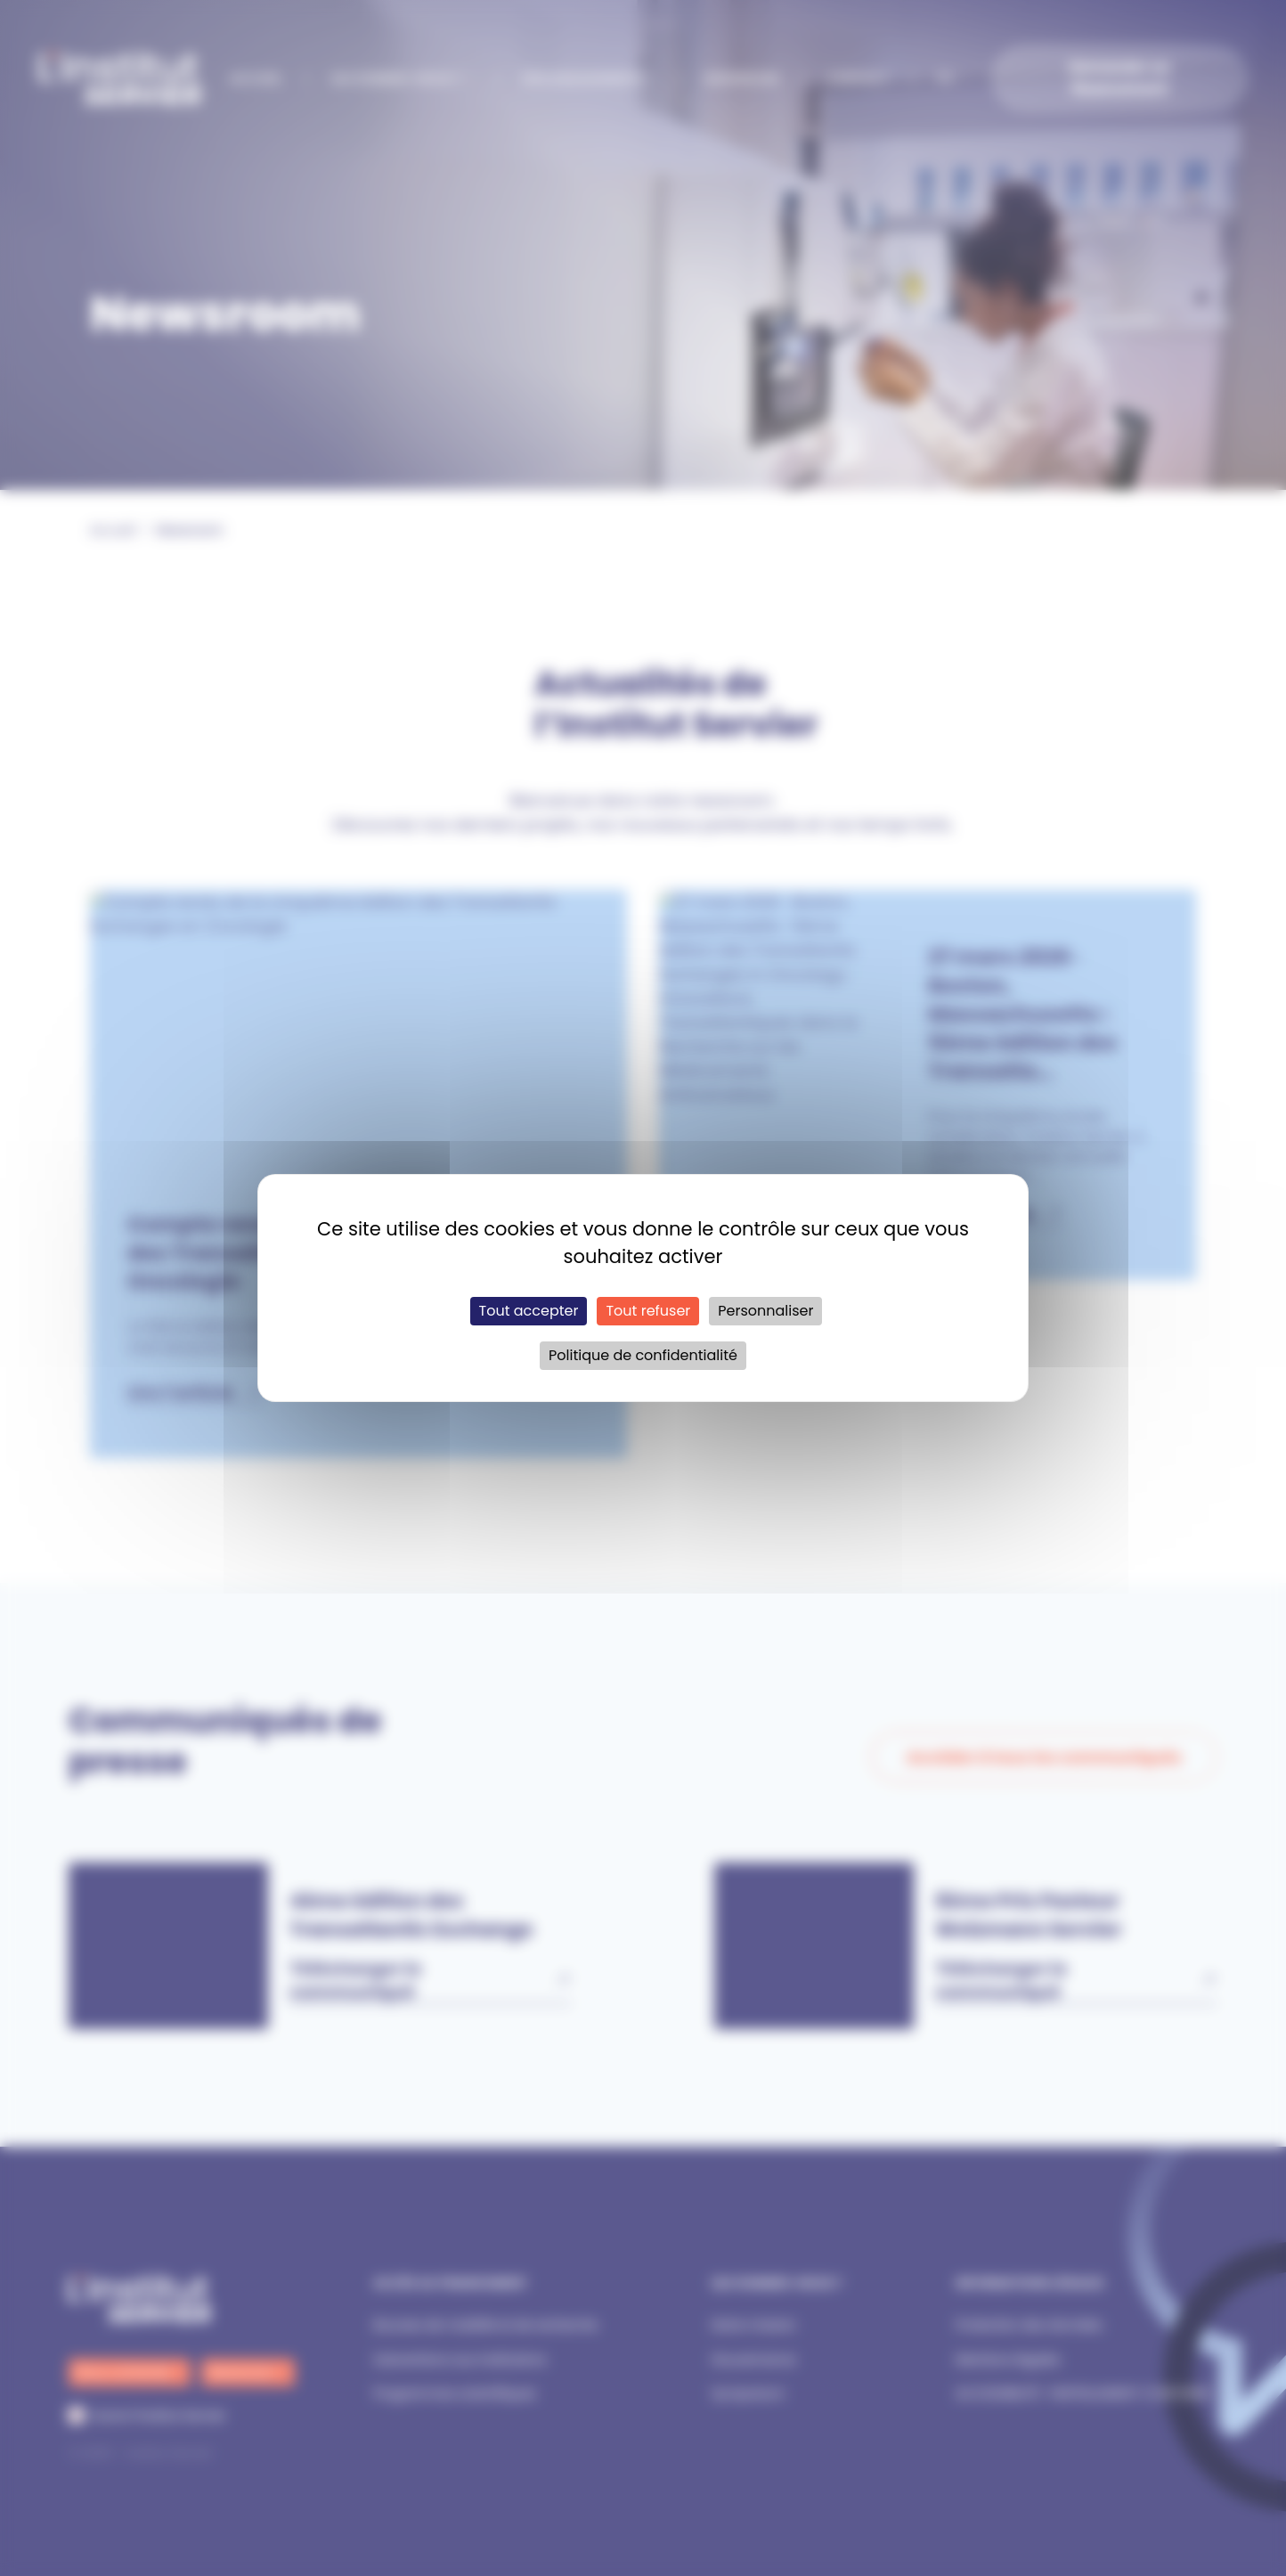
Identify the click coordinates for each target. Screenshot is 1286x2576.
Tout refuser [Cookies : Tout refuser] (648, 1310)
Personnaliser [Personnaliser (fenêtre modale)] (765, 1310)
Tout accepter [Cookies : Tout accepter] (529, 1310)
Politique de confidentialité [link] (643, 1355)
